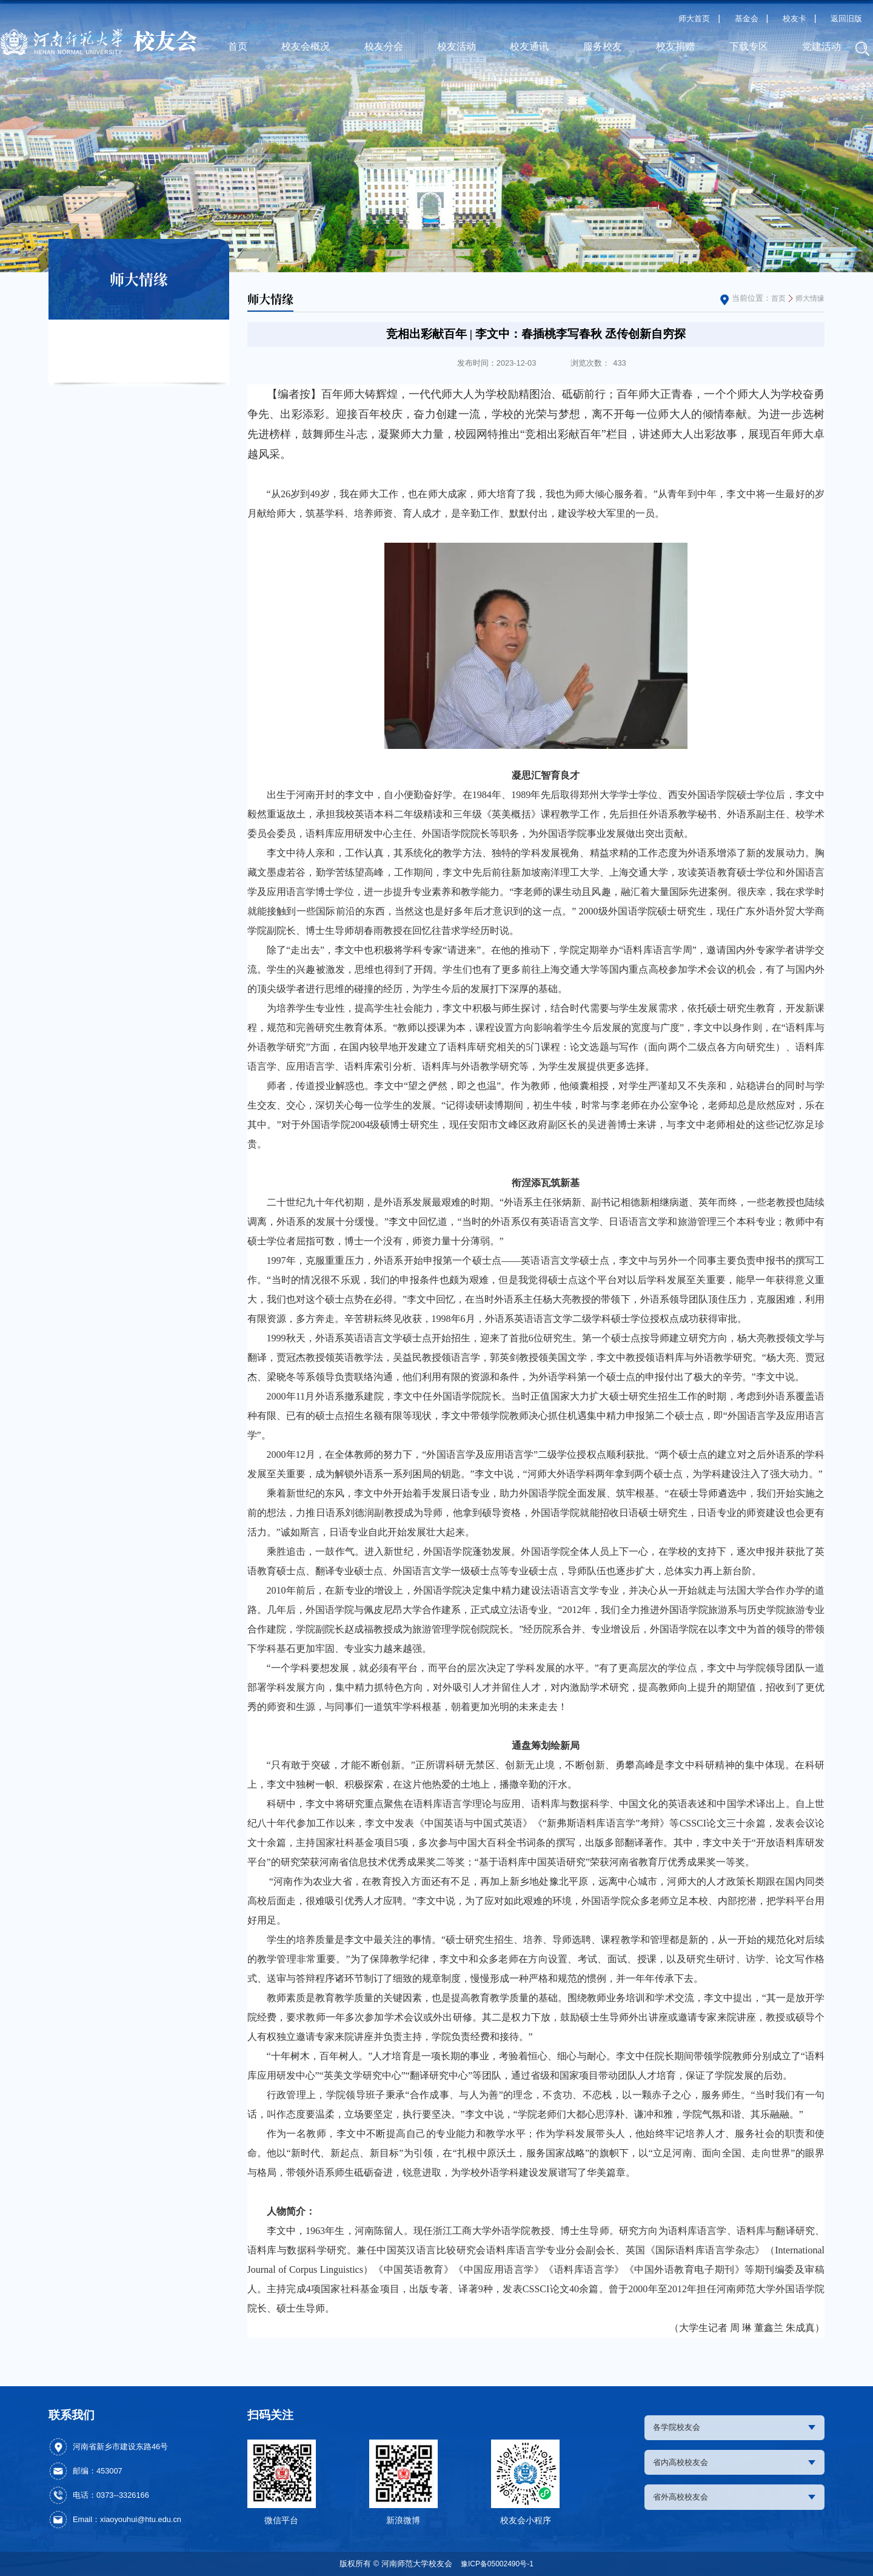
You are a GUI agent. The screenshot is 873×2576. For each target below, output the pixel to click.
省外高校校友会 (734, 2502)
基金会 (746, 18)
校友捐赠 (675, 46)
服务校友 (602, 46)
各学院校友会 (734, 2428)
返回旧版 (846, 18)
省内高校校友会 (734, 2465)
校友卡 (794, 18)
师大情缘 (808, 298)
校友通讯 (529, 46)
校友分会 (383, 46)
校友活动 (456, 46)
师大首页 (694, 18)
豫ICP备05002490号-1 (497, 2563)
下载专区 (748, 46)
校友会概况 (305, 46)
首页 (237, 46)
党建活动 (821, 46)
